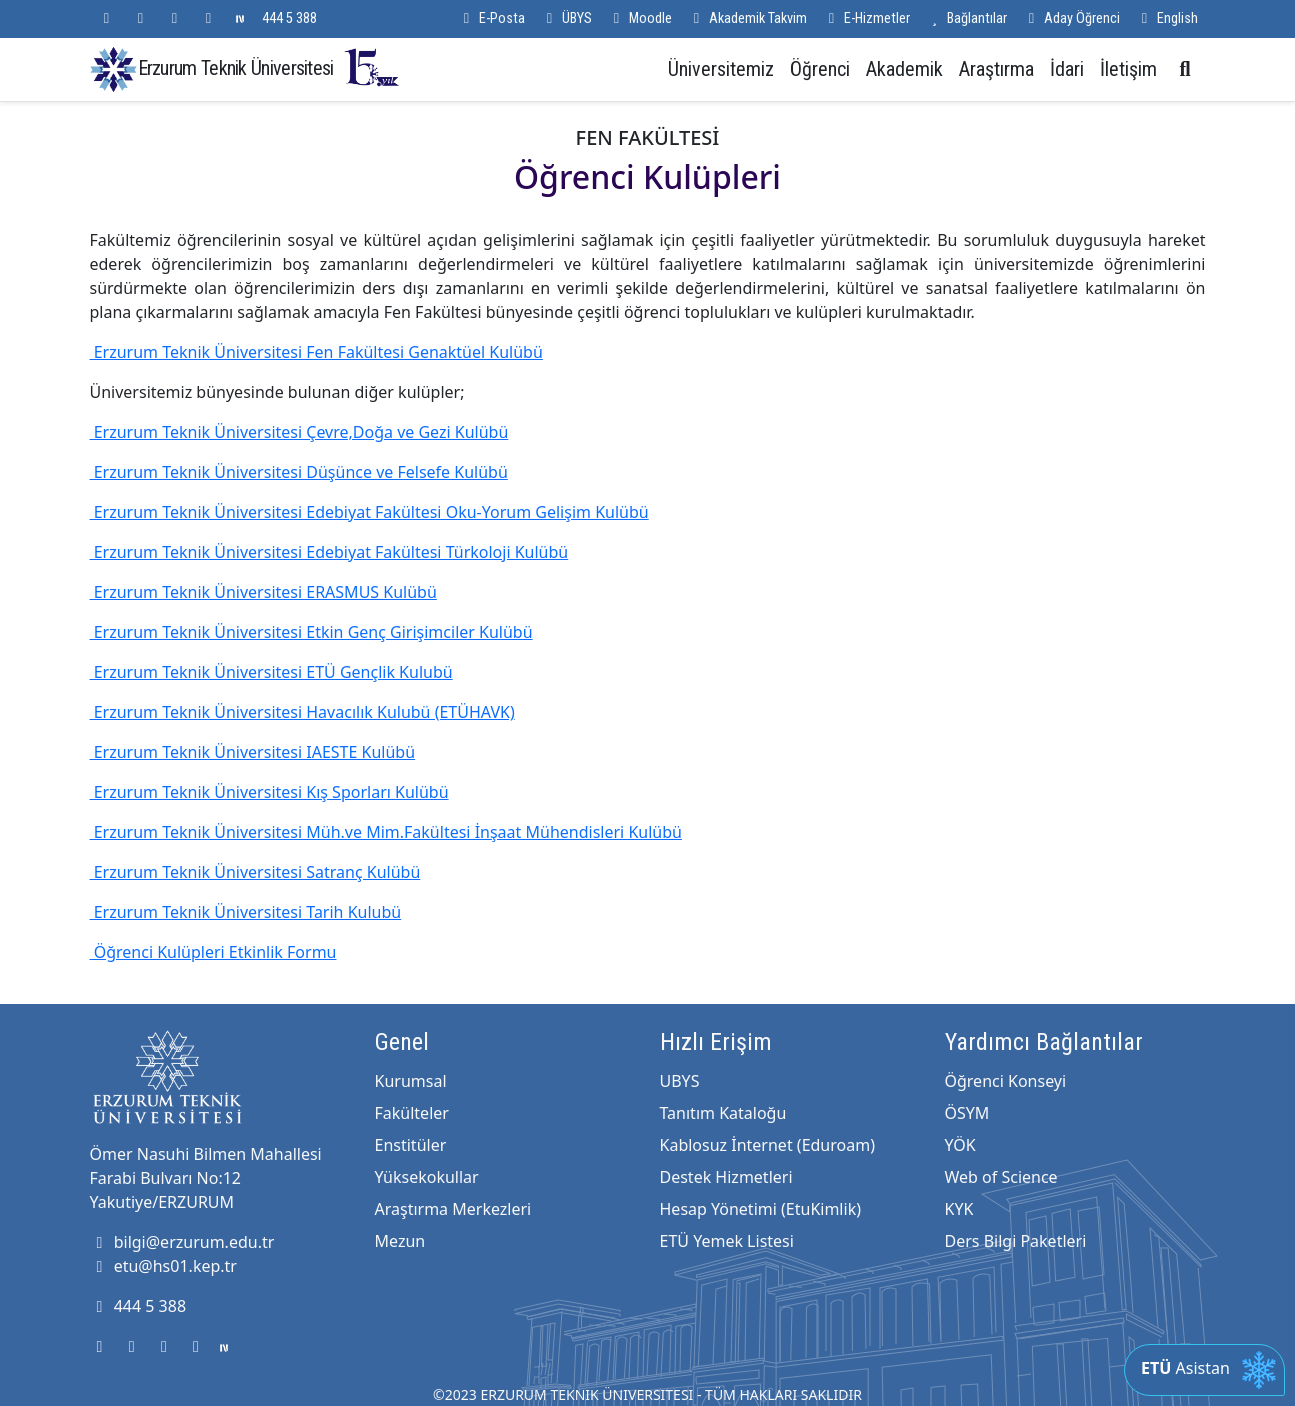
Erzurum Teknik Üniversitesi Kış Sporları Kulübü (269, 792)
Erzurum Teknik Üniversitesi (270, 67)
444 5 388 (289, 18)
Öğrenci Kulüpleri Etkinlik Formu (213, 952)
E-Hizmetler (866, 18)
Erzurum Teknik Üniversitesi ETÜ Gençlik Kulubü (271, 672)
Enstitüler (411, 1145)
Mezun (400, 1241)
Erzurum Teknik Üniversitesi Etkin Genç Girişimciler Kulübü (311, 632)
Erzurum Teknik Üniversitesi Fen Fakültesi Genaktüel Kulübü (316, 352)
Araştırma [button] (996, 69)
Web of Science (1001, 1177)
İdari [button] (1067, 69)
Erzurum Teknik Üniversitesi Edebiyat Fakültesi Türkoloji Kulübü (329, 552)
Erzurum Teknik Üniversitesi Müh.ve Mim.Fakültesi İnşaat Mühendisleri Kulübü (386, 832)
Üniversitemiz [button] (721, 69)
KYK (959, 1209)
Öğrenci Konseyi (1006, 1081)
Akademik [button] (904, 69)
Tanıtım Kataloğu (723, 1113)
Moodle (640, 18)
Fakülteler (412, 1113)
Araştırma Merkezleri (453, 1209)
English (1167, 18)
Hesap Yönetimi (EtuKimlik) (760, 1209)
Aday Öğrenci (1071, 18)
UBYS (680, 1081)
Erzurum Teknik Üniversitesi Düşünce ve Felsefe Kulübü (299, 472)
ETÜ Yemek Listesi (727, 1241)
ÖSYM (967, 1113)
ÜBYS (566, 18)
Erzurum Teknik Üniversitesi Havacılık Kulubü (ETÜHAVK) (302, 712)
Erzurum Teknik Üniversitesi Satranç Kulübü (255, 872)
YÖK (960, 1145)
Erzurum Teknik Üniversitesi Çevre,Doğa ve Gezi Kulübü (299, 432)
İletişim (1128, 69)
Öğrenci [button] (820, 69)
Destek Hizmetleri (726, 1177)
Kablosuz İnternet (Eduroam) (767, 1145)
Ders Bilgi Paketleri (1016, 1241)
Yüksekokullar (427, 1177)
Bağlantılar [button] (966, 18)
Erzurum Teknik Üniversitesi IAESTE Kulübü (253, 752)
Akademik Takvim (747, 18)
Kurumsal (411, 1081)
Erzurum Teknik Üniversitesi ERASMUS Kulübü (263, 592)
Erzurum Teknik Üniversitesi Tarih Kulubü (246, 912)
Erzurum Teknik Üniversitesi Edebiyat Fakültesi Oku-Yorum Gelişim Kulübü (369, 512)
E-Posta (491, 18)
